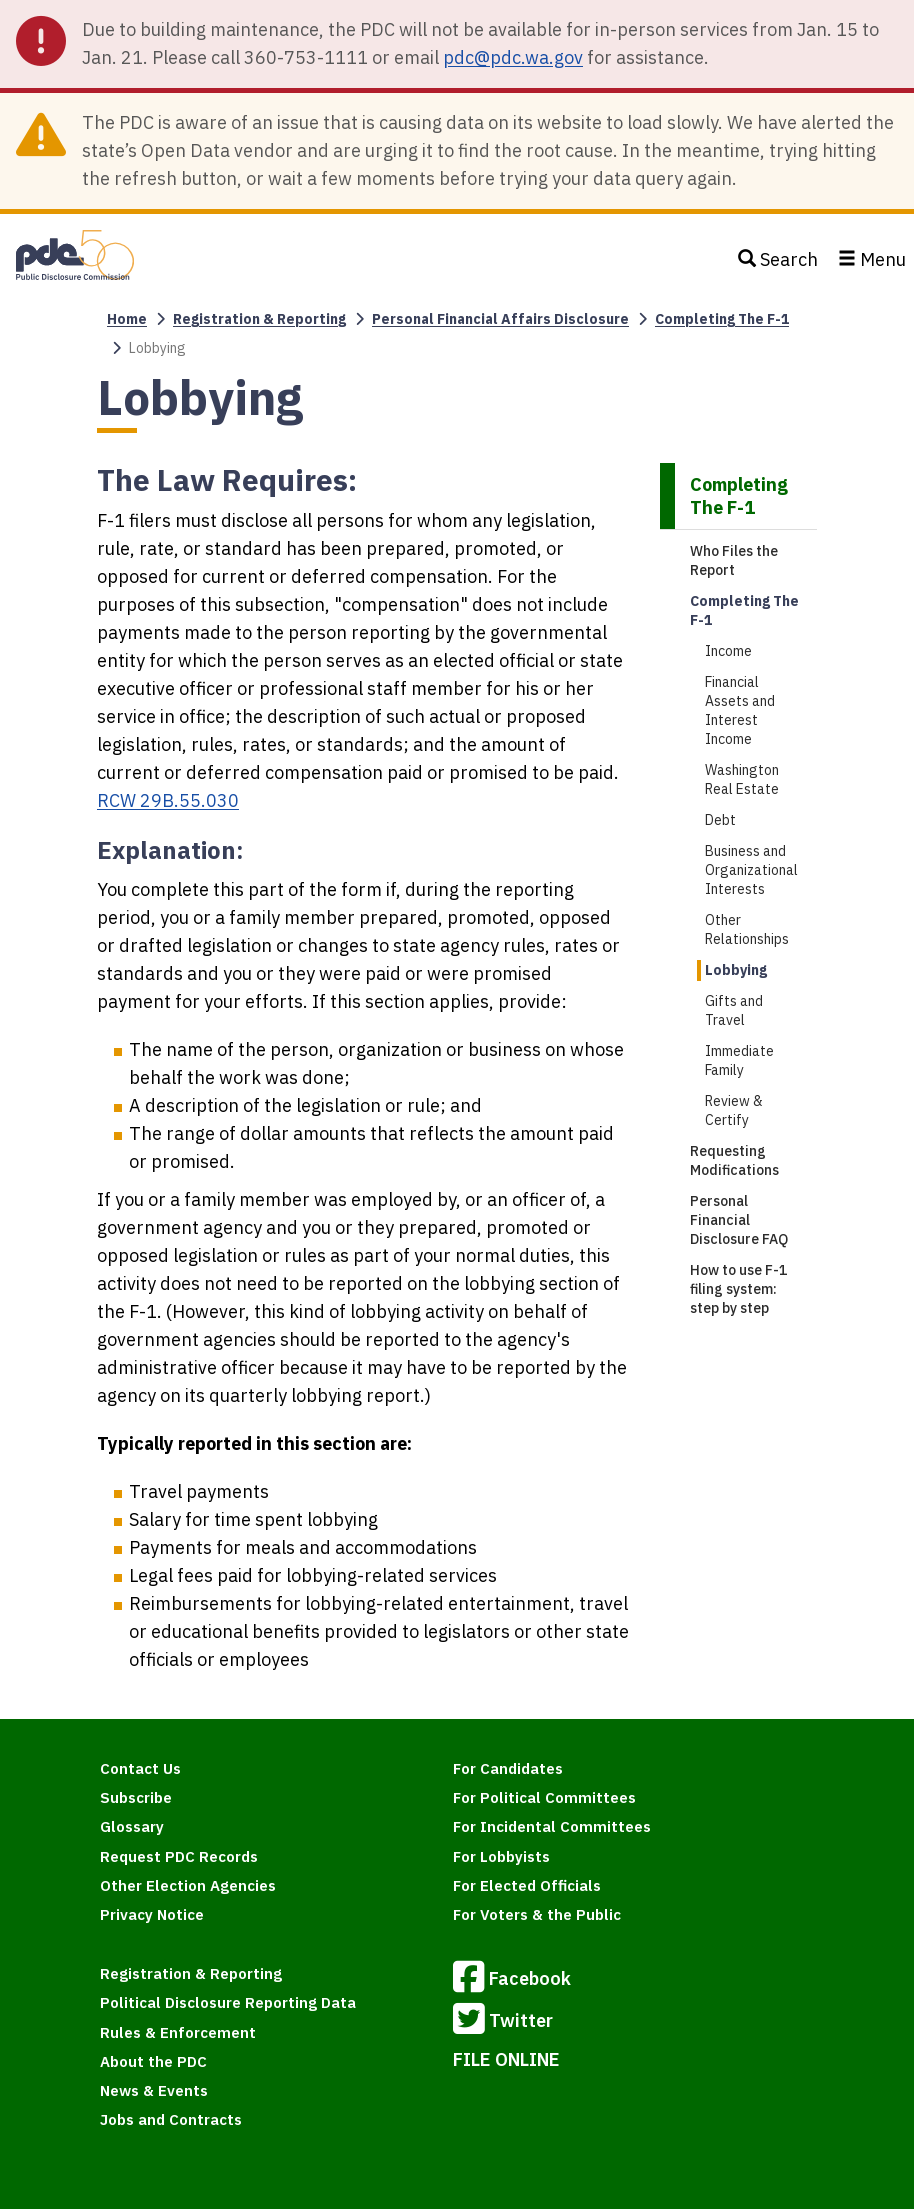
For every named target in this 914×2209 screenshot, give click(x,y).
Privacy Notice (152, 1914)
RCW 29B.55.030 (168, 800)
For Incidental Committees (552, 1826)
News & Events (154, 2090)
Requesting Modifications (734, 1160)
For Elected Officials (527, 1885)
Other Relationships (747, 929)
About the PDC (153, 2061)
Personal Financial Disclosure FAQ (739, 1220)
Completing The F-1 (722, 319)
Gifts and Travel (734, 1010)
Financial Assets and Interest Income (740, 710)
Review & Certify (734, 1110)
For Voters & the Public (537, 1914)
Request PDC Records (179, 1856)
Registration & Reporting (259, 319)
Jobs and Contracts (171, 2119)
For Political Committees (544, 1797)
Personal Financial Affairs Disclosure (500, 319)
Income (728, 651)
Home (127, 319)
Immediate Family (739, 1060)
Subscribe (136, 1797)
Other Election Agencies (188, 1885)
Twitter (503, 2022)
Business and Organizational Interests (751, 870)
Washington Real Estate (742, 779)
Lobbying (736, 970)
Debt (720, 820)
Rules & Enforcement (178, 2032)
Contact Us (140, 1768)
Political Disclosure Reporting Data (228, 2002)
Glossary (132, 1826)
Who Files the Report (734, 560)
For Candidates (508, 1768)
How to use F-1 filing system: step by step (738, 1289)
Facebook (512, 1980)
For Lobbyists (501, 1856)
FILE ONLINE (506, 2059)
